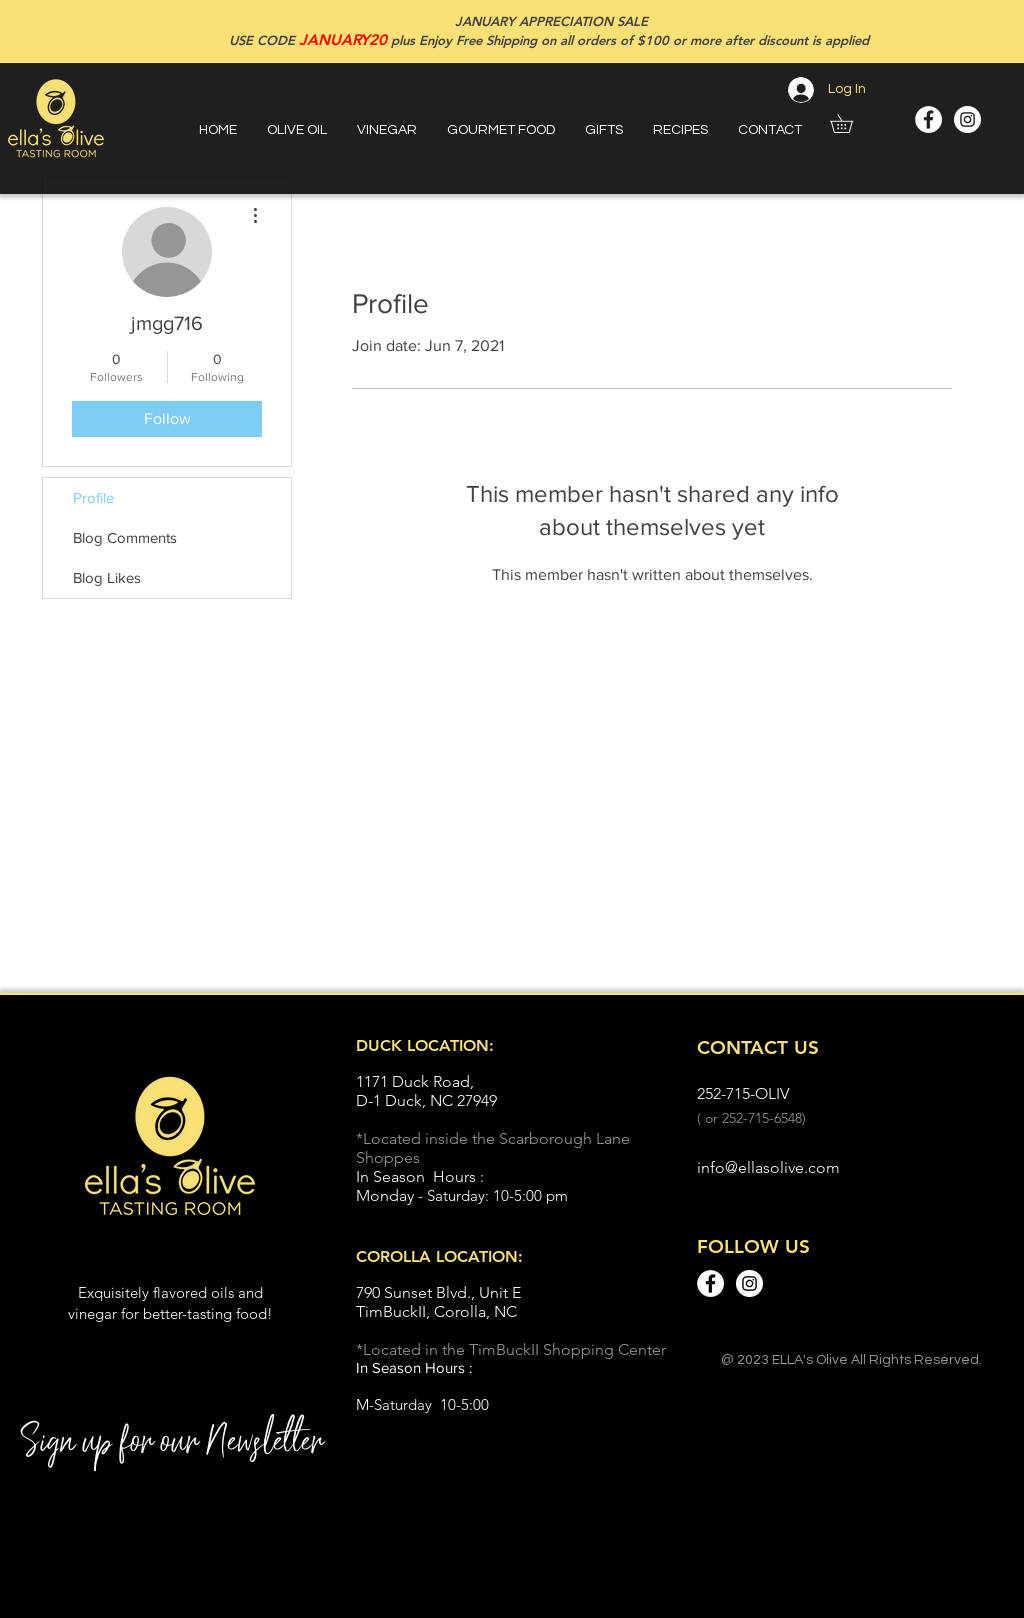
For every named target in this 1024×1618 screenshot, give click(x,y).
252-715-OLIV (743, 1093)
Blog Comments (125, 537)
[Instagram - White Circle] (967, 119)
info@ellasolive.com (768, 1167)
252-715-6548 (762, 1118)
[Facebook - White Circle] (928, 119)
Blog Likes (107, 577)
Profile (93, 497)
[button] (850, 123)
